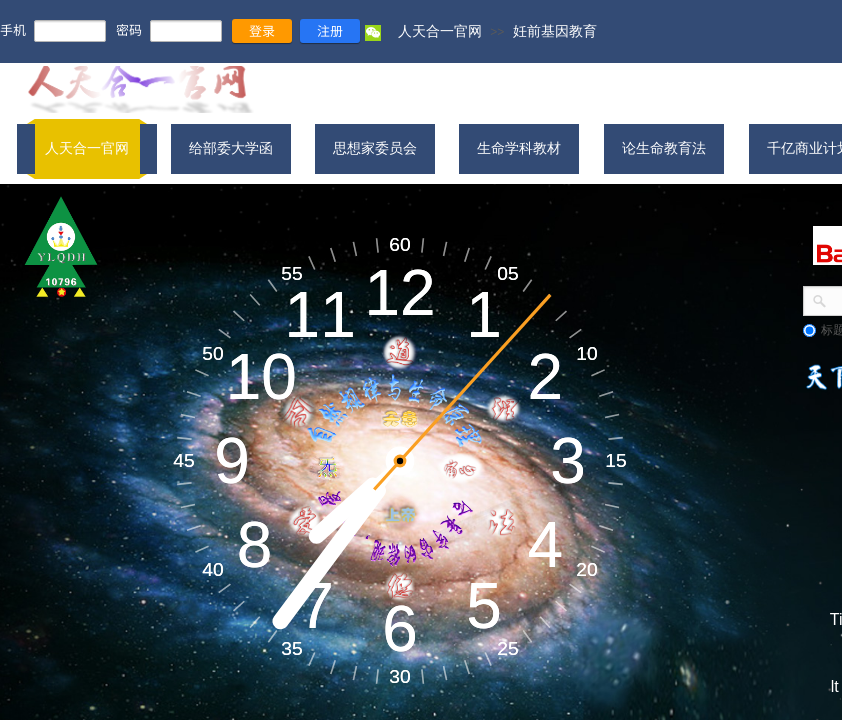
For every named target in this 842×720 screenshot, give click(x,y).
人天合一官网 (440, 31)
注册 (330, 30)
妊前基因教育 (555, 31)
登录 (262, 30)
